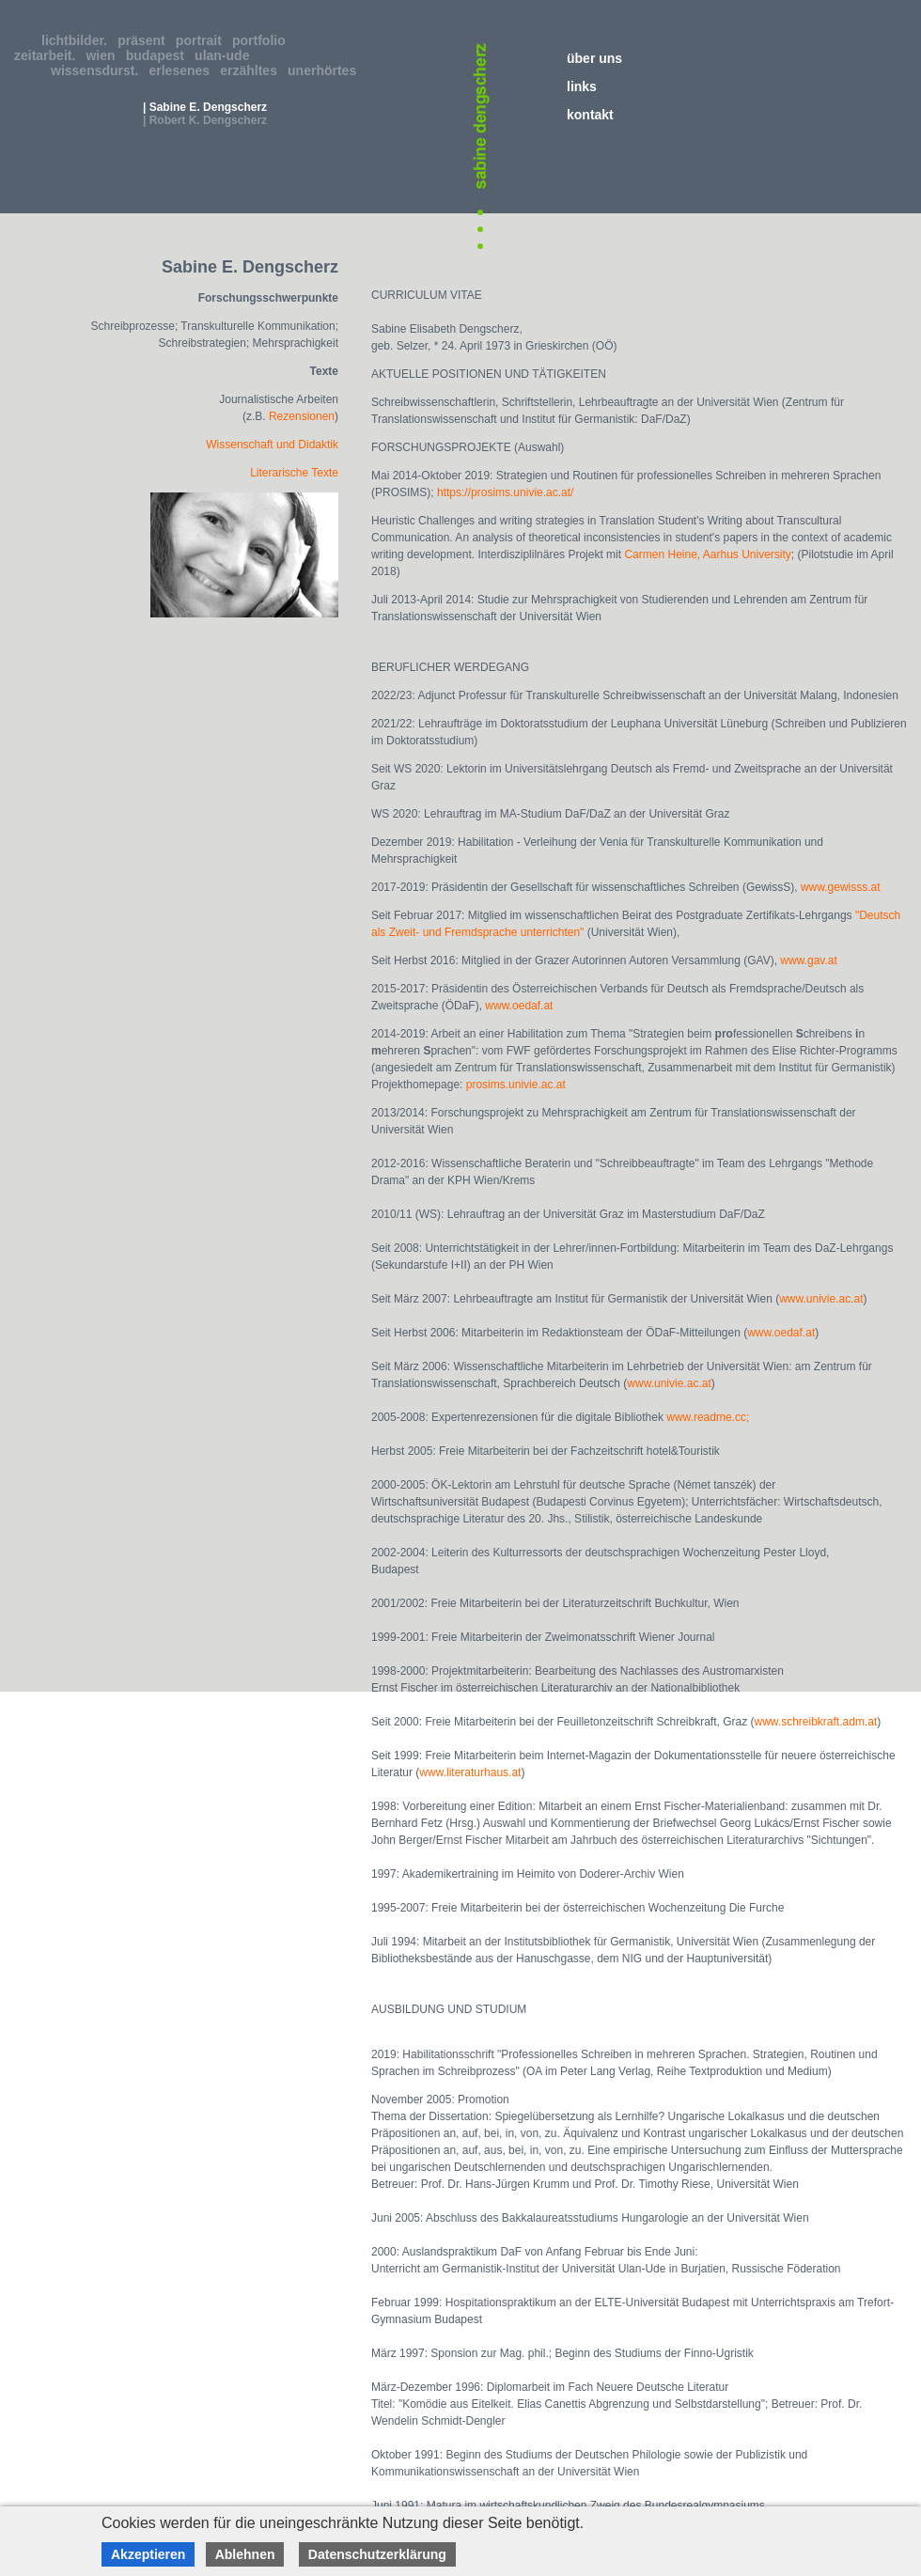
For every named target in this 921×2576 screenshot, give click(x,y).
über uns (594, 58)
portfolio (262, 40)
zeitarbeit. (48, 55)
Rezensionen (302, 416)
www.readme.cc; (707, 1417)
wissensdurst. (98, 70)
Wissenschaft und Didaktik (272, 444)
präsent (144, 40)
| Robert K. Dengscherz (205, 120)
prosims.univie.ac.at (516, 1084)
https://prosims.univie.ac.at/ (505, 492)
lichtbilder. (78, 40)
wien (104, 55)
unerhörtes (326, 70)
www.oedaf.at (519, 1005)
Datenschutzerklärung (377, 2554)
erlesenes (183, 70)
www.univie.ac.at (821, 1298)
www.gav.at (808, 960)
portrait (202, 40)
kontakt (590, 114)
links (582, 86)
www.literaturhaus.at (470, 1772)
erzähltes (252, 70)
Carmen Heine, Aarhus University (707, 554)
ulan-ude (226, 55)
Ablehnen (245, 2554)
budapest (159, 55)
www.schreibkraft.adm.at (816, 1721)
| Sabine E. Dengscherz (205, 107)
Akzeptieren (148, 2554)
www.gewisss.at (841, 887)
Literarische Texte (294, 472)
